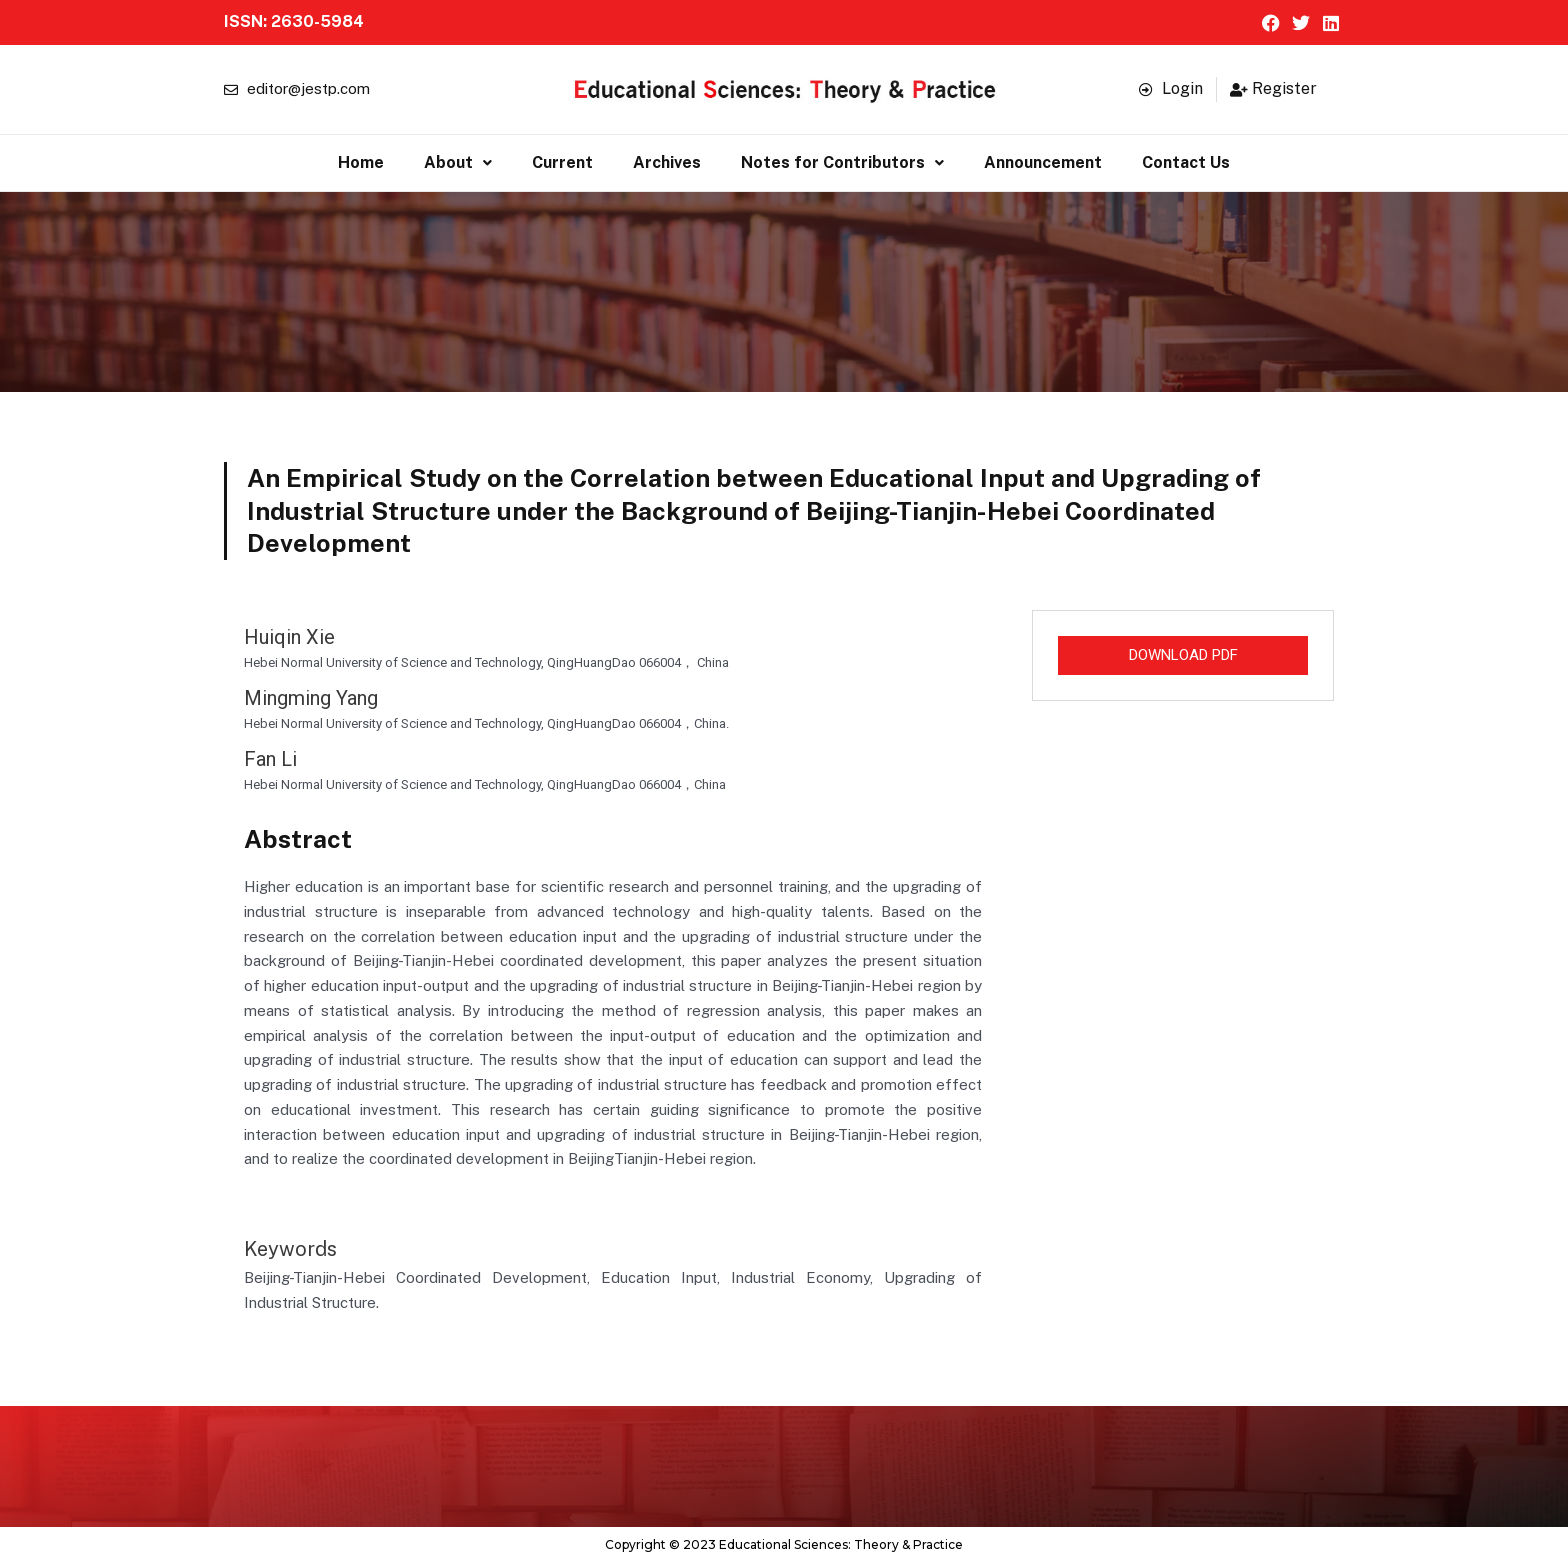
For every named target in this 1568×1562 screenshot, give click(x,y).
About (458, 162)
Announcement (1043, 162)
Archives (667, 162)
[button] (458, 163)
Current (562, 162)
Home (361, 162)
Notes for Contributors (842, 162)
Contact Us (1186, 162)
